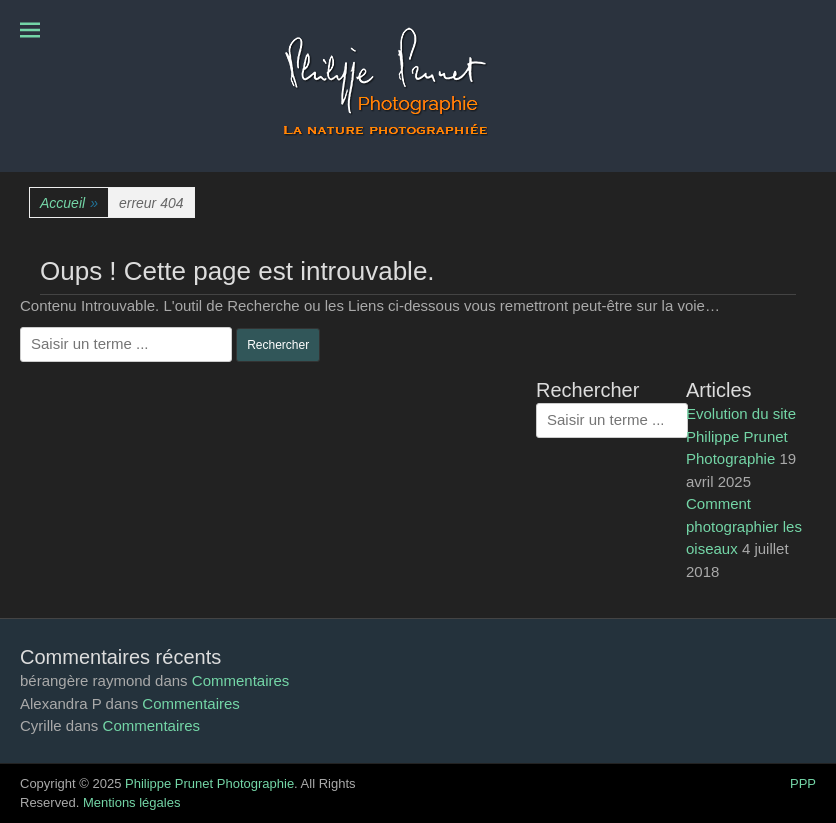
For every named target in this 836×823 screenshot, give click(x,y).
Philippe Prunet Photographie (209, 783)
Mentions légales (132, 802)
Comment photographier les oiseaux (744, 526)
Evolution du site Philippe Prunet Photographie (741, 436)
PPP (803, 783)
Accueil (69, 203)
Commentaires (241, 680)
